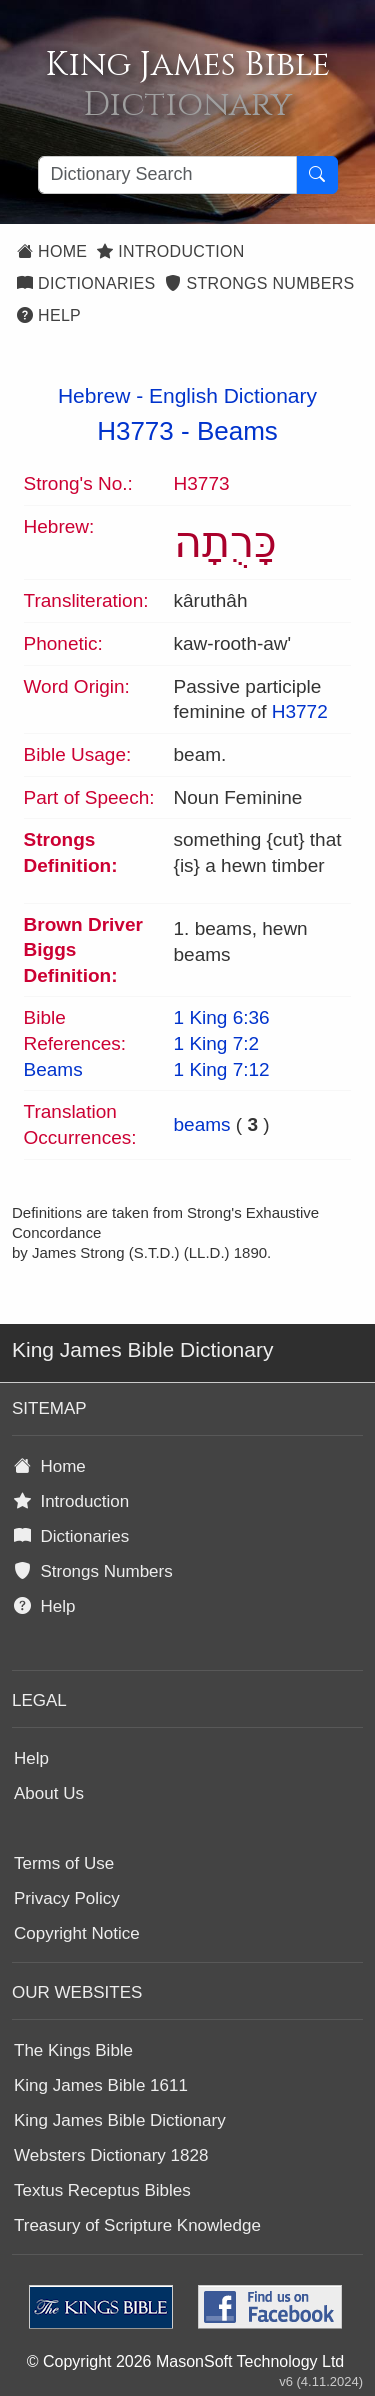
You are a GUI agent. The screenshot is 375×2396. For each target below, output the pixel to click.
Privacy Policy (67, 1898)
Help (49, 315)
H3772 (300, 711)
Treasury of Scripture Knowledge (137, 2225)
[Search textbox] (167, 175)
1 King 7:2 (217, 1043)
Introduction (170, 251)
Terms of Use (64, 1863)
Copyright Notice (77, 1933)
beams (202, 1124)
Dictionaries (86, 283)
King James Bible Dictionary (120, 2120)
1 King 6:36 (222, 1017)
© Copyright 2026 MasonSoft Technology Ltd (185, 2361)
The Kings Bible (73, 2050)
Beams (237, 431)
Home (52, 251)
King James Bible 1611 (101, 2085)
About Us (49, 1793)
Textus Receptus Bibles (102, 2190)
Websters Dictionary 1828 (111, 2155)
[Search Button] (317, 175)
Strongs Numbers (259, 283)
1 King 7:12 (222, 1069)
